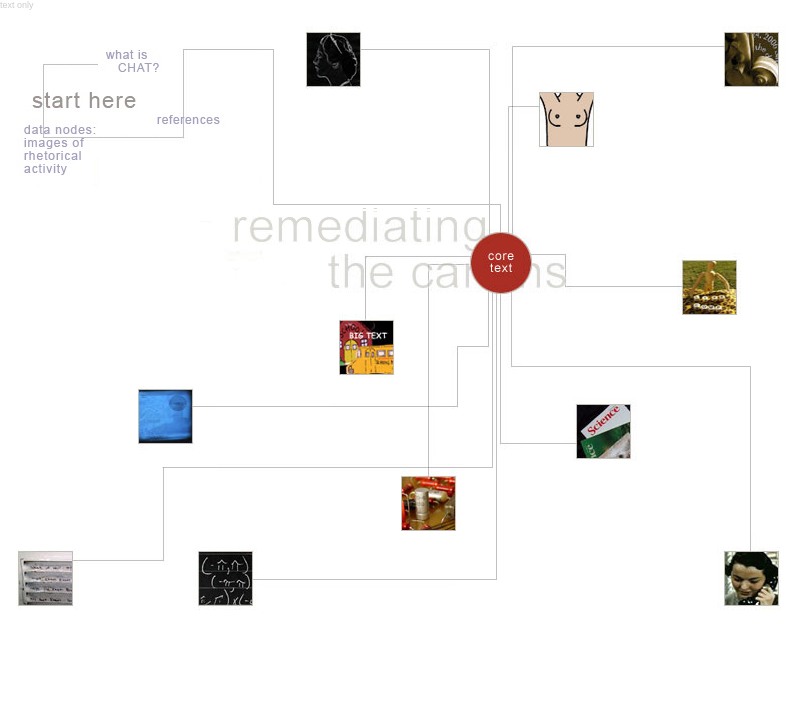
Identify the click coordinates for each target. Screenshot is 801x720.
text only (17, 5)
